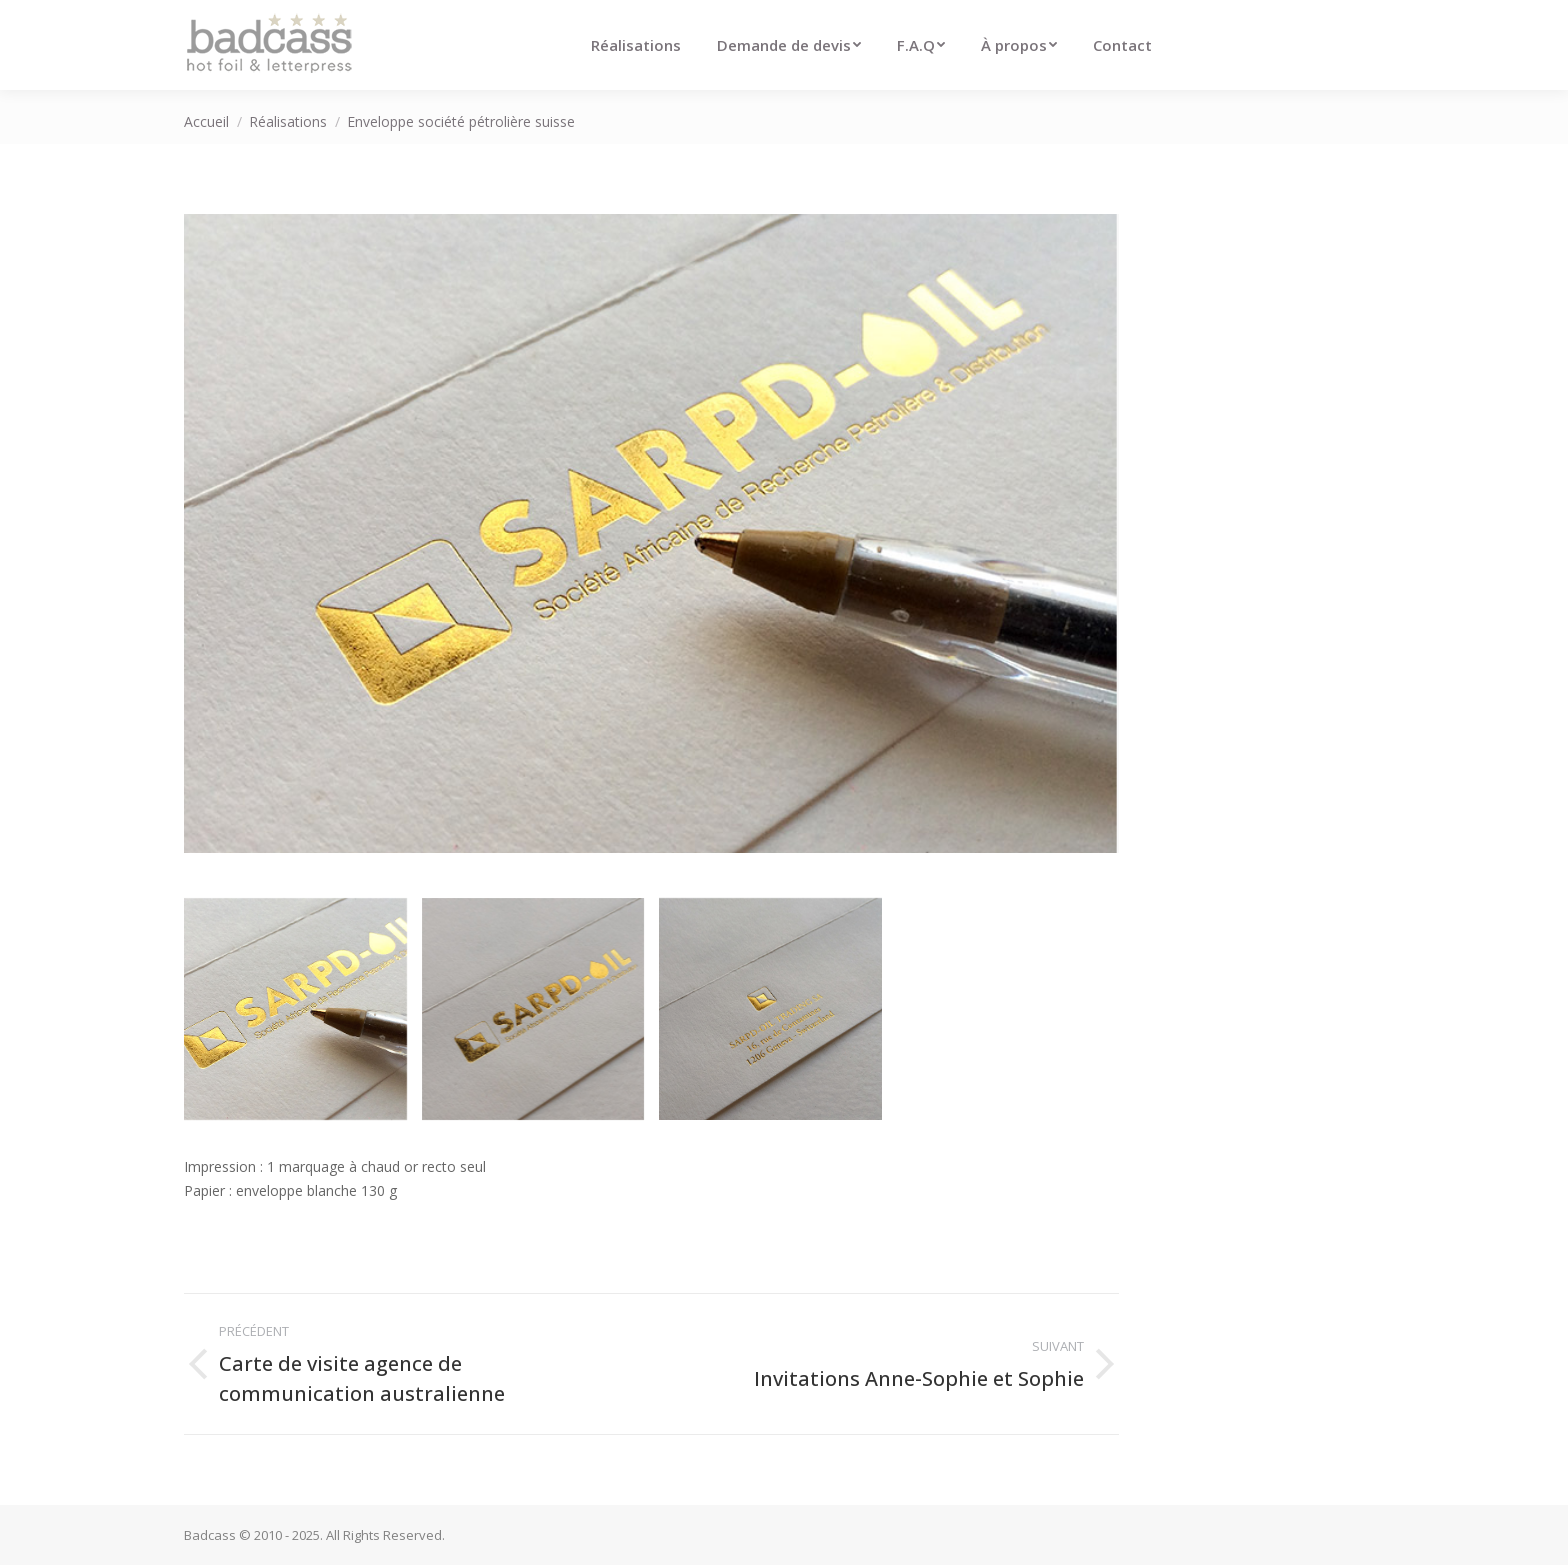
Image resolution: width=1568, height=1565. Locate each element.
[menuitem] (636, 45)
